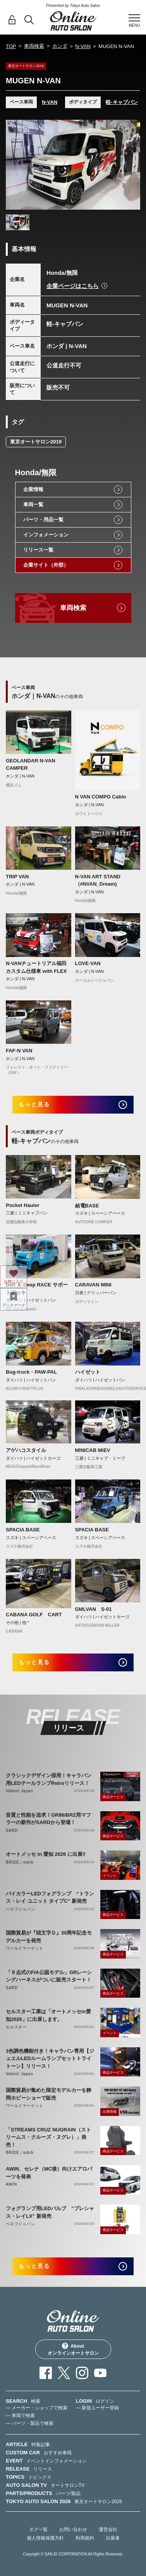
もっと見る (34, 1104)
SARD (12, 1830)
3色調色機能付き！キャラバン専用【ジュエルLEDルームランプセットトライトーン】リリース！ (50, 2058)
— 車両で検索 (20, 2415)
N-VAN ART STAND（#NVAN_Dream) (97, 880)
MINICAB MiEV (92, 1450)
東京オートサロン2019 (36, 442)
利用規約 (85, 2538)
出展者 (113, 2538)
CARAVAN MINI (93, 1285)
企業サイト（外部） (46, 565)
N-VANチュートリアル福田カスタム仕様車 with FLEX (36, 967)
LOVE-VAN (88, 963)
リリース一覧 (38, 550)
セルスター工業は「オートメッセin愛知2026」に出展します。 (48, 2015)
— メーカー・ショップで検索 (36, 2407)
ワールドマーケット (24, 1948)
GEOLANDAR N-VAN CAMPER (30, 764)
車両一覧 (33, 504)
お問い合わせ (73, 2529)
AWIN (11, 2184)
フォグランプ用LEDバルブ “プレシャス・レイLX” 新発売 (50, 2212)
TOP (11, 46)
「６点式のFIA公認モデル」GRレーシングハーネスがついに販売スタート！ (49, 1976)
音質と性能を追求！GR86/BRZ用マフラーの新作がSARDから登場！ (48, 1819)
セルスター (16, 2027)
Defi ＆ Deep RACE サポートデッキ (37, 1288)
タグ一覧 (38, 2529)
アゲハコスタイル (26, 1450)
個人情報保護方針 (45, 2538)
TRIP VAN (17, 876)
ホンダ (59, 46)
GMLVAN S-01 (93, 1609)
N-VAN (82, 46)
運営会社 (108, 2529)
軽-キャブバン (121, 102)
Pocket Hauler (23, 1205)
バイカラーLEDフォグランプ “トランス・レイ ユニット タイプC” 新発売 (50, 1897)
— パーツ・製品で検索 (29, 2423)
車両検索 (34, 46)
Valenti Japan (19, 1791)
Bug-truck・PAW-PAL (31, 1372)
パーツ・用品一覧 (43, 519)
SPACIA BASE (23, 1530)
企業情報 (33, 489)
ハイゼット (87, 1372)
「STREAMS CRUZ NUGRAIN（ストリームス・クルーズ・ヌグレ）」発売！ (48, 2137)
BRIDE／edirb (20, 1862)
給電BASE (87, 1206)
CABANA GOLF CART (34, 1614)
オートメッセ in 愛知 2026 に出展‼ (46, 1854)
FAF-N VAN (19, 1051)
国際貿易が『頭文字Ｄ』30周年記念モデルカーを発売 (49, 1936)
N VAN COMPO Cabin (100, 797)
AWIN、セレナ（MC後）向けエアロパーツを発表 (49, 2172)
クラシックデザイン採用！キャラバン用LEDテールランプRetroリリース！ (48, 1779)
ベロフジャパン (20, 1909)
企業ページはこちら (72, 286)
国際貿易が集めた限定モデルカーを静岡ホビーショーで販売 (48, 2094)
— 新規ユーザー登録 (97, 2407)
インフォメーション (46, 535)
